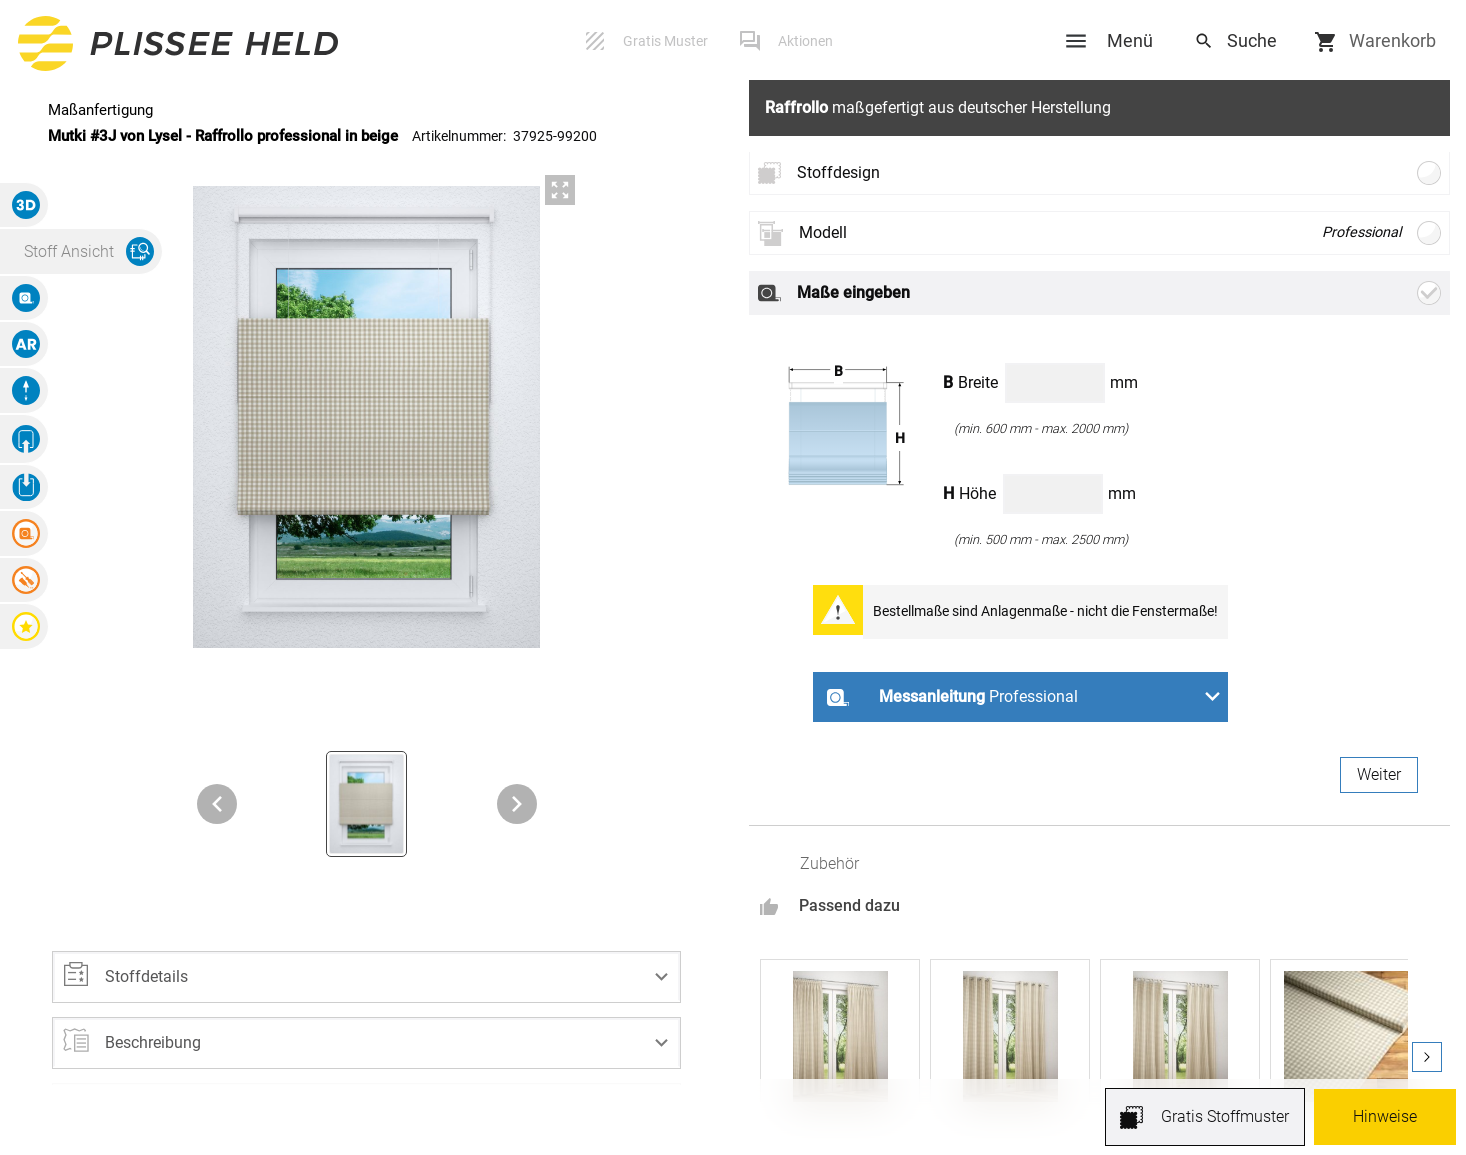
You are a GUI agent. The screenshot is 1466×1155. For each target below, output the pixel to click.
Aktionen (805, 41)
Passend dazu (849, 905)
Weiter (1379, 774)
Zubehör (829, 863)
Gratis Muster (665, 41)
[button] (367, 976)
